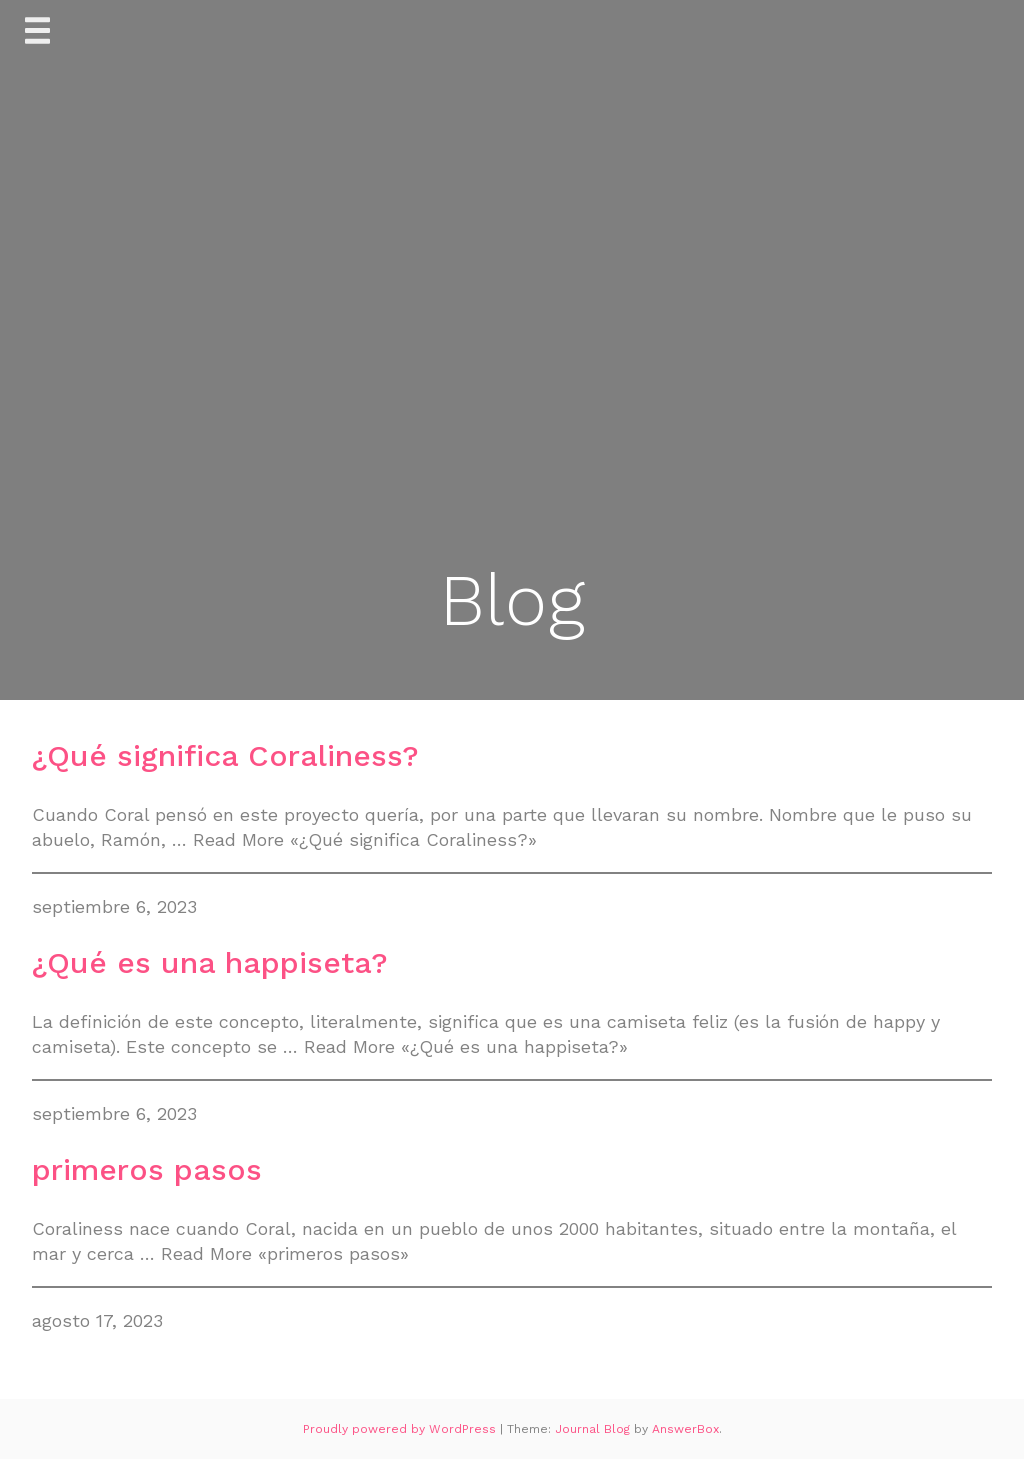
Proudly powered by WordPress (401, 1429)
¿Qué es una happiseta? (210, 962)
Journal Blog (594, 1429)
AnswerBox (685, 1429)
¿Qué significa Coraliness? (225, 755)
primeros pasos (147, 1169)
